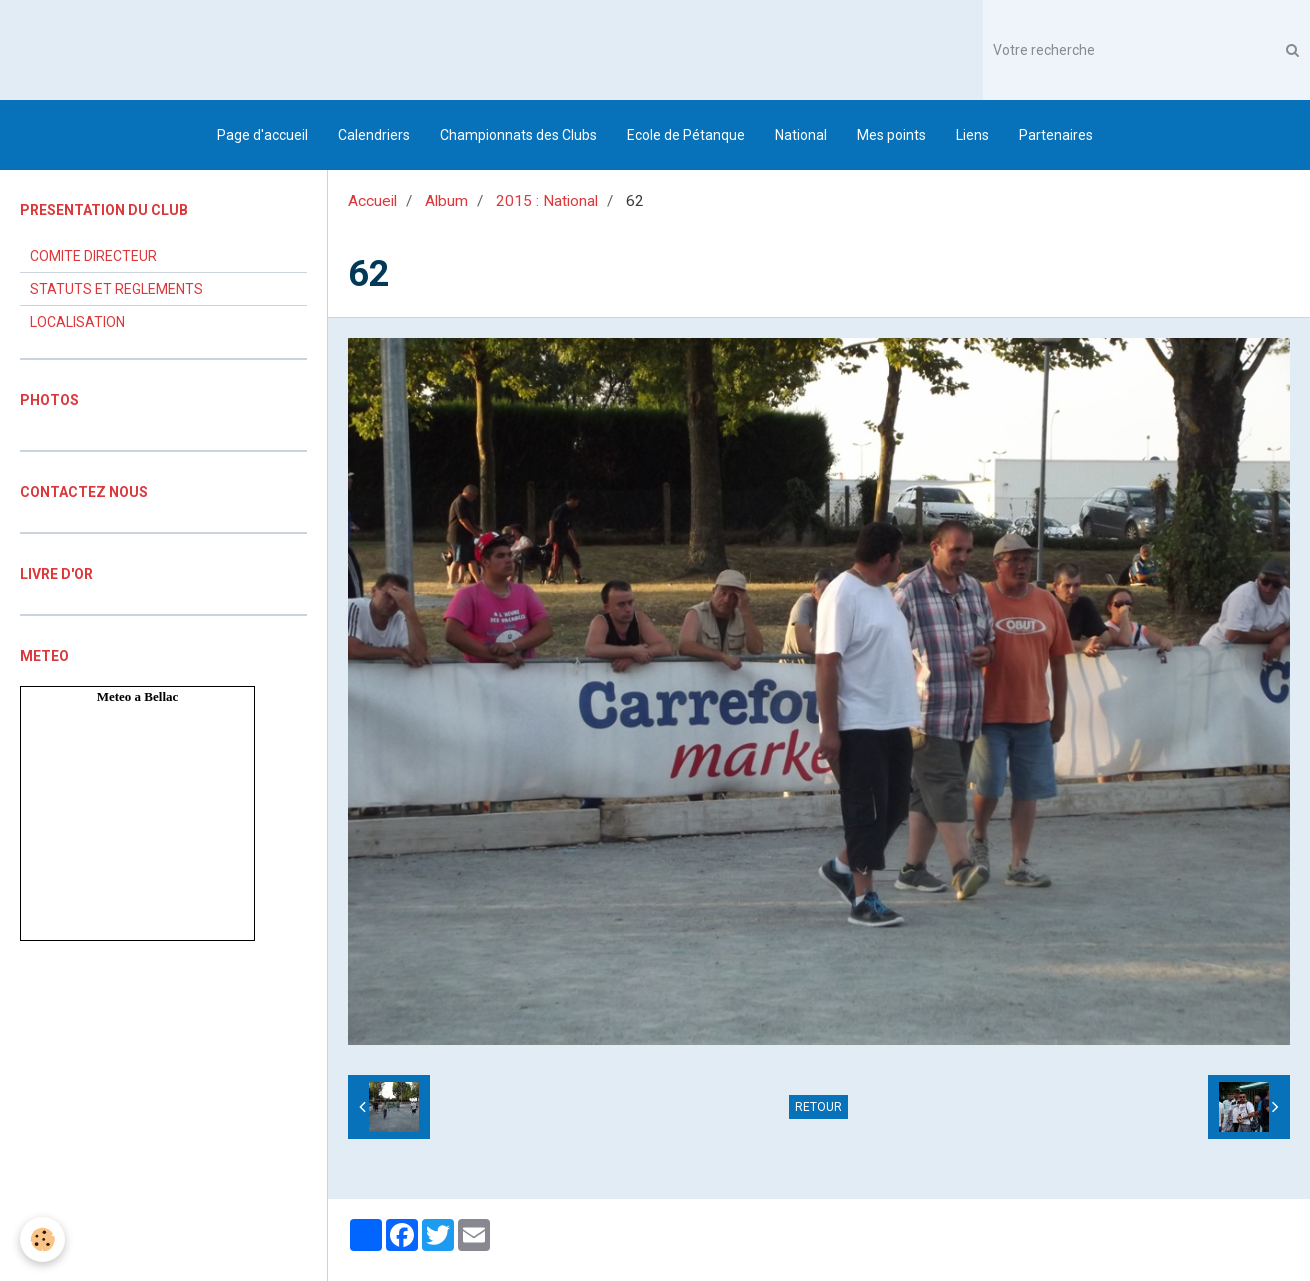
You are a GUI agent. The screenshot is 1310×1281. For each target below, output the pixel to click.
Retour (818, 1107)
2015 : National (547, 201)
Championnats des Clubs (518, 135)
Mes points (891, 135)
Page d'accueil (262, 135)
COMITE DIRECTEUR (93, 256)
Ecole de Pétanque (686, 135)
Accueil (372, 201)
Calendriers (374, 135)
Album (446, 201)
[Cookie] (42, 1239)
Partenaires (1056, 135)
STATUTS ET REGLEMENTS (116, 289)
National (801, 135)
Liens (972, 135)
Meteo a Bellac (138, 696)
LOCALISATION (77, 322)
